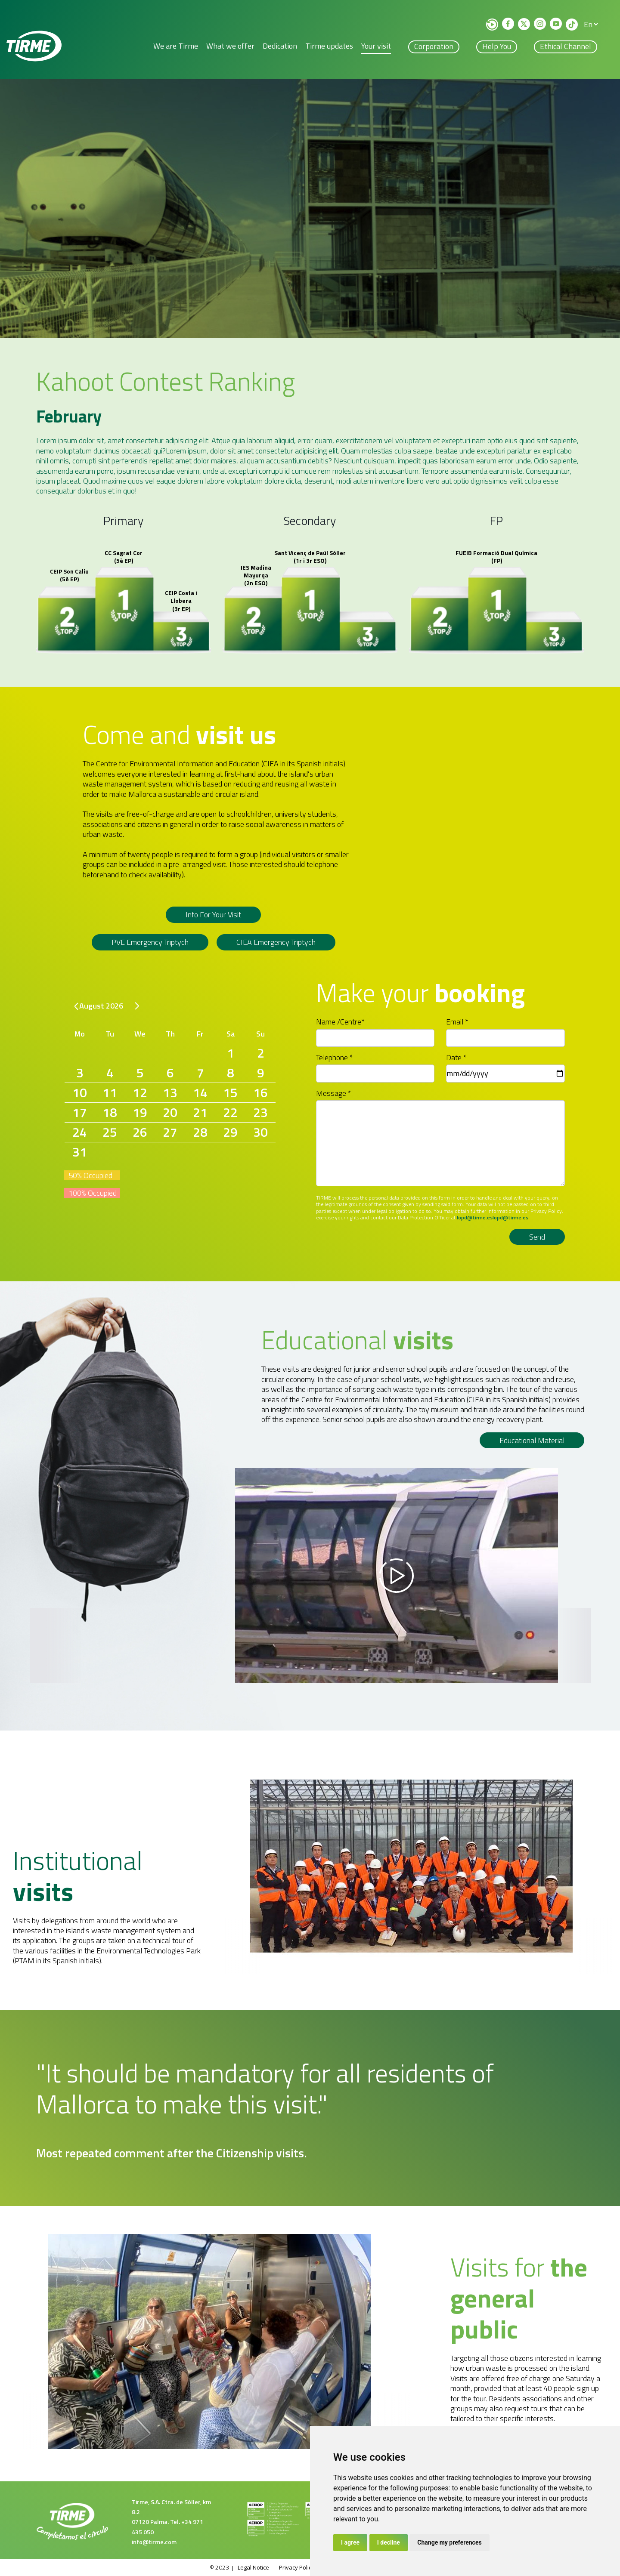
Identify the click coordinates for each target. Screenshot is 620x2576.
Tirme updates (329, 47)
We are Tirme (175, 47)
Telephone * (334, 1058)
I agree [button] (350, 2542)
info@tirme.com (154, 2542)
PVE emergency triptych (150, 944)
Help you (496, 48)
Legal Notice (249, 2568)
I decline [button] (388, 2542)
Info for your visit (213, 918)
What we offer (230, 47)
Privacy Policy (296, 2568)
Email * (457, 1022)
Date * (456, 1058)
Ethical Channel (565, 48)
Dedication (280, 47)
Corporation (433, 48)
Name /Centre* (340, 1022)
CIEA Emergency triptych (276, 944)
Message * (333, 1093)
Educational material (531, 1441)
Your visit (376, 47)
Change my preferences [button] (449, 2542)
